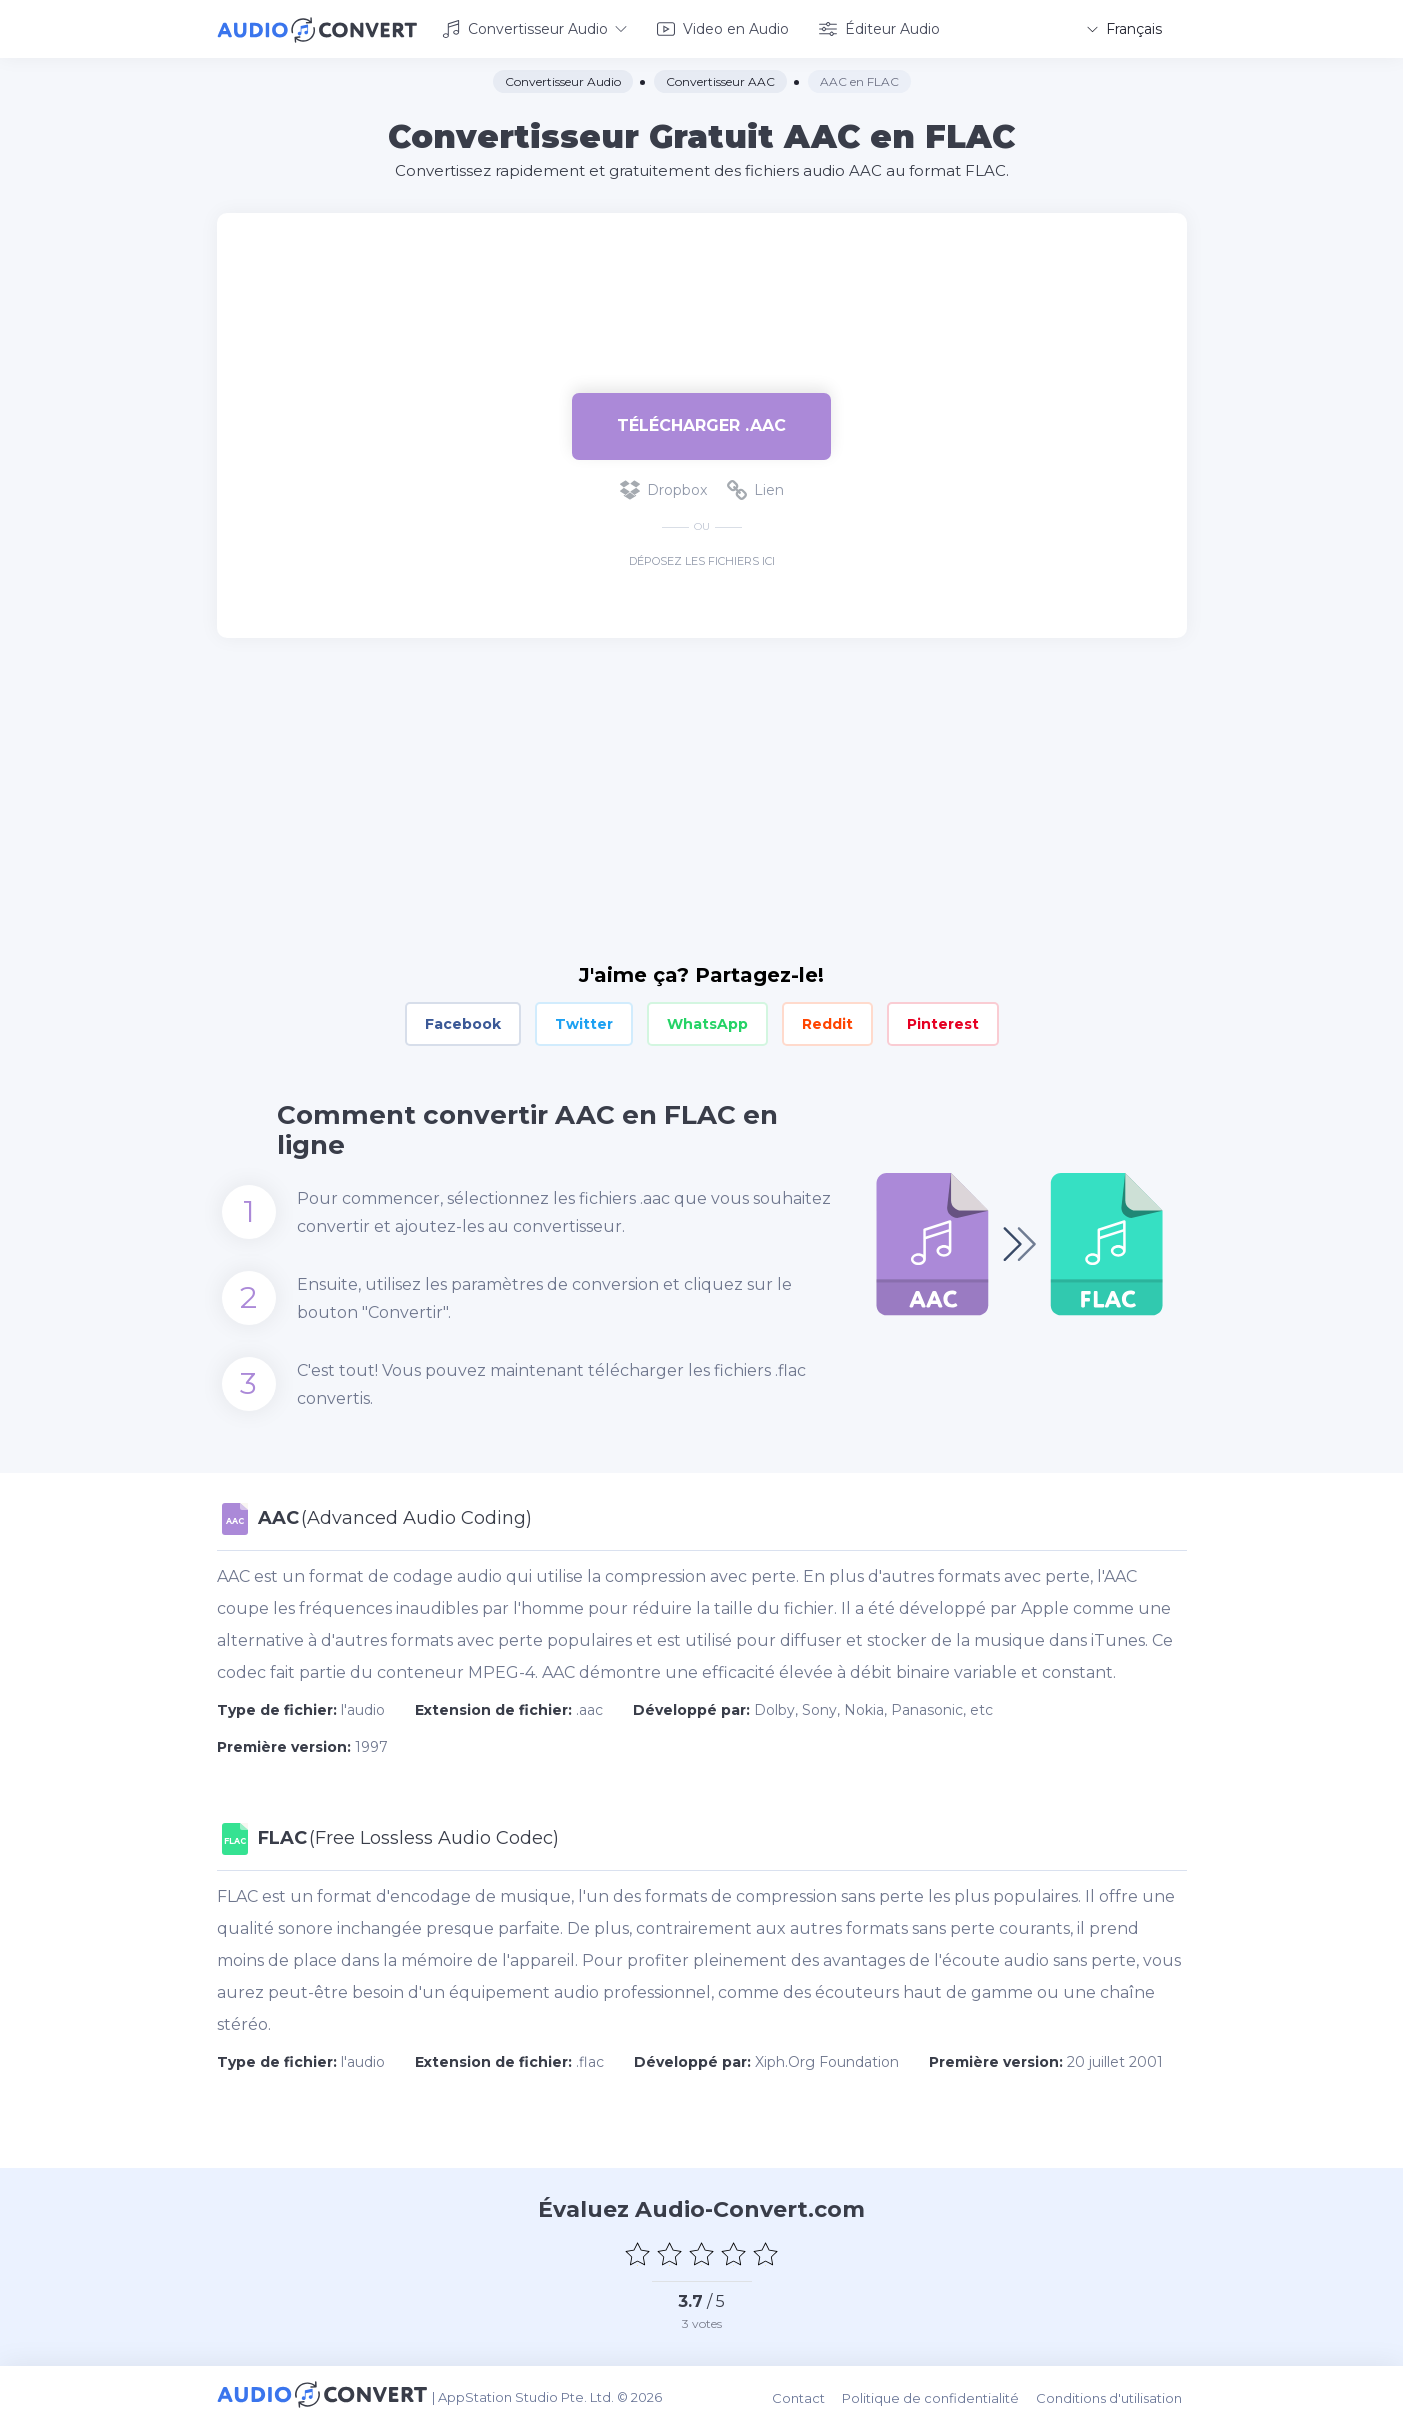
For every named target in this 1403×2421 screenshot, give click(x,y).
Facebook (463, 1022)
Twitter (584, 1022)
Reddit (827, 1022)
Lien (755, 488)
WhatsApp (707, 1022)
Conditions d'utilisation (1114, 2392)
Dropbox (663, 488)
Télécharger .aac (701, 423)
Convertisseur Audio (534, 28)
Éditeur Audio (879, 28)
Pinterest (943, 1022)
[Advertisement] (702, 276)
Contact (807, 2392)
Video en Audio (723, 28)
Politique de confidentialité (937, 2392)
